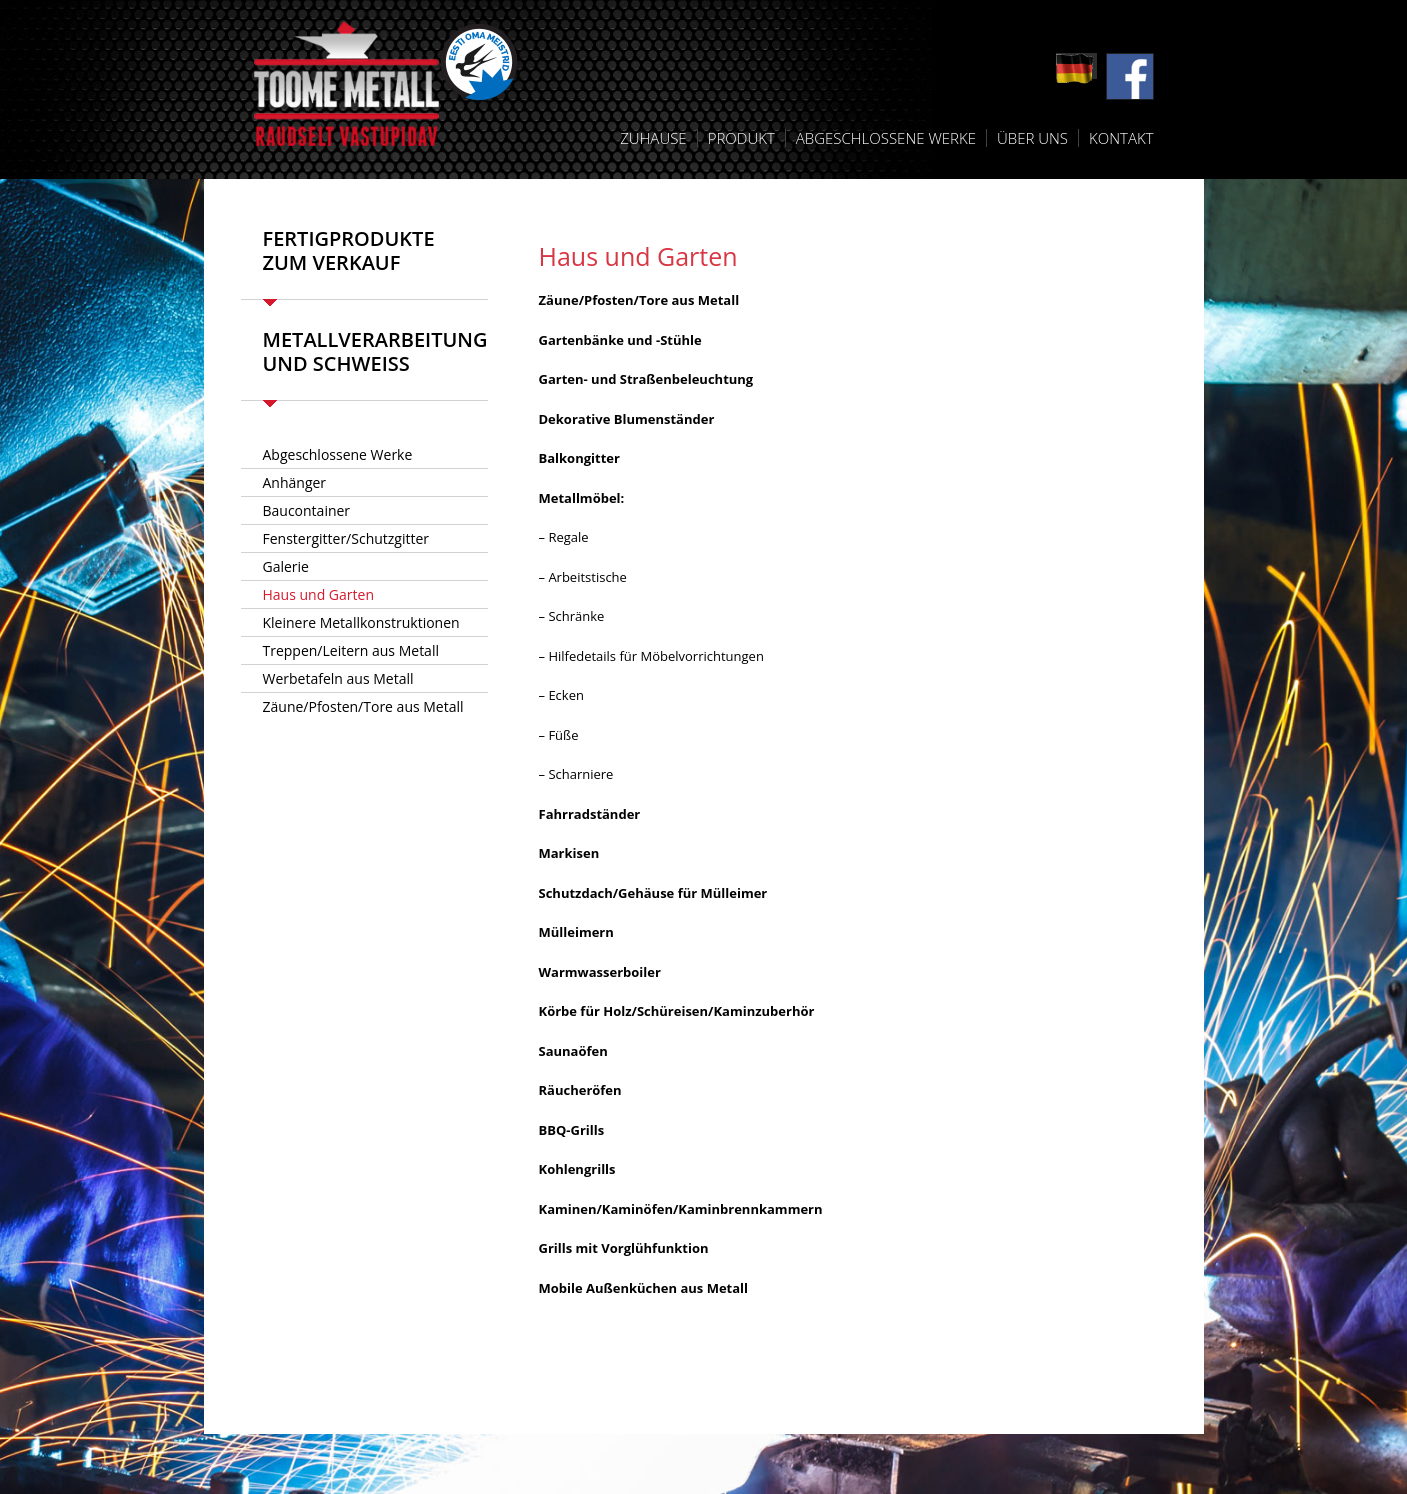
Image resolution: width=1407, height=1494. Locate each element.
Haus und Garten (319, 594)
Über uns (1032, 138)
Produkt (741, 138)
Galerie (286, 566)
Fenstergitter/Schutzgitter (346, 538)
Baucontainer (307, 510)
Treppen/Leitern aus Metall (351, 650)
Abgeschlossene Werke (886, 138)
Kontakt (1121, 138)
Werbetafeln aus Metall (338, 678)
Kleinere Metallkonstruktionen (361, 622)
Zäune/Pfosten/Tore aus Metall (363, 706)
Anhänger (295, 482)
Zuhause (653, 138)
